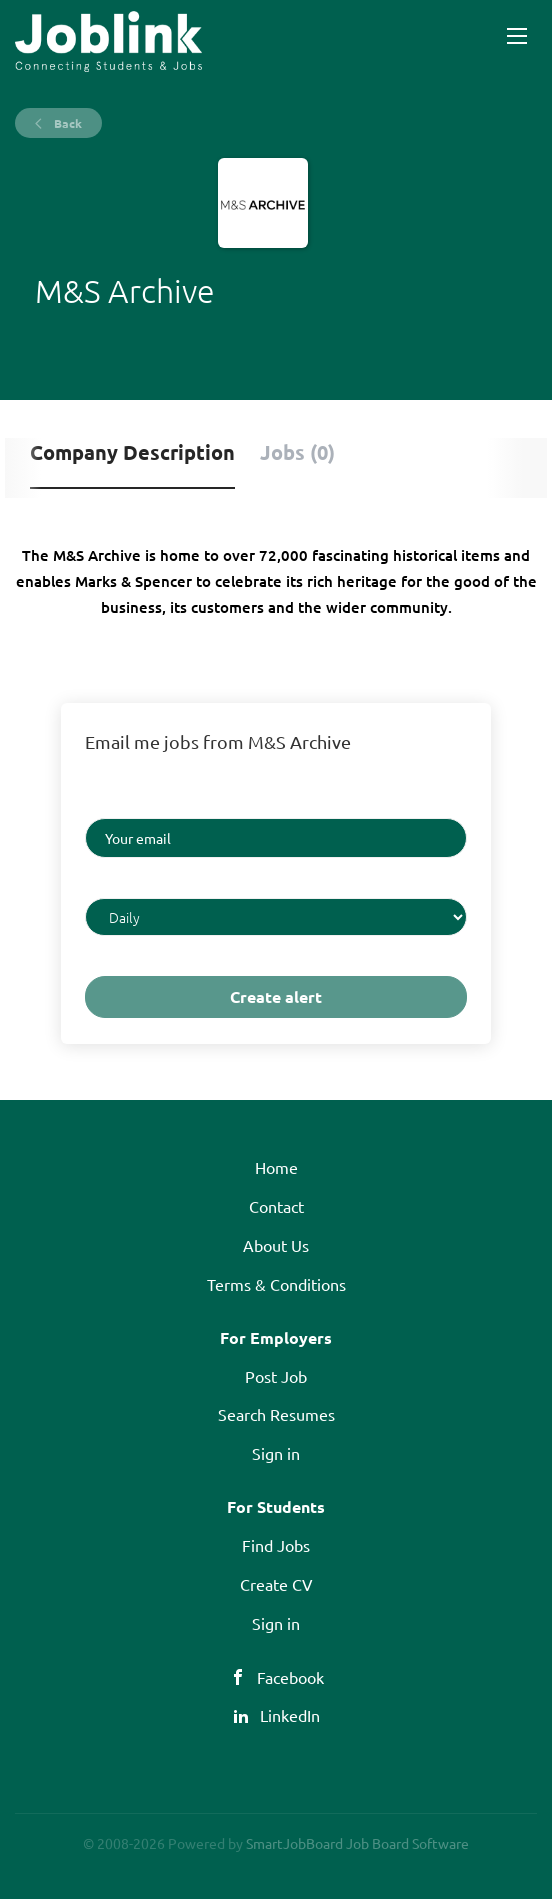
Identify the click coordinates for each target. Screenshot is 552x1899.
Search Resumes (276, 1414)
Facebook (290, 1677)
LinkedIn (290, 1715)
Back (66, 123)
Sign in (276, 1453)
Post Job (276, 1376)
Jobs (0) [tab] (297, 452)
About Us (276, 1245)
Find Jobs (276, 1545)
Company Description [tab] (132, 452)
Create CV (276, 1584)
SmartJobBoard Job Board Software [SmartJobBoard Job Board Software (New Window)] (357, 1843)
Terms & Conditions (276, 1284)
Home (276, 1167)
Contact (276, 1206)
